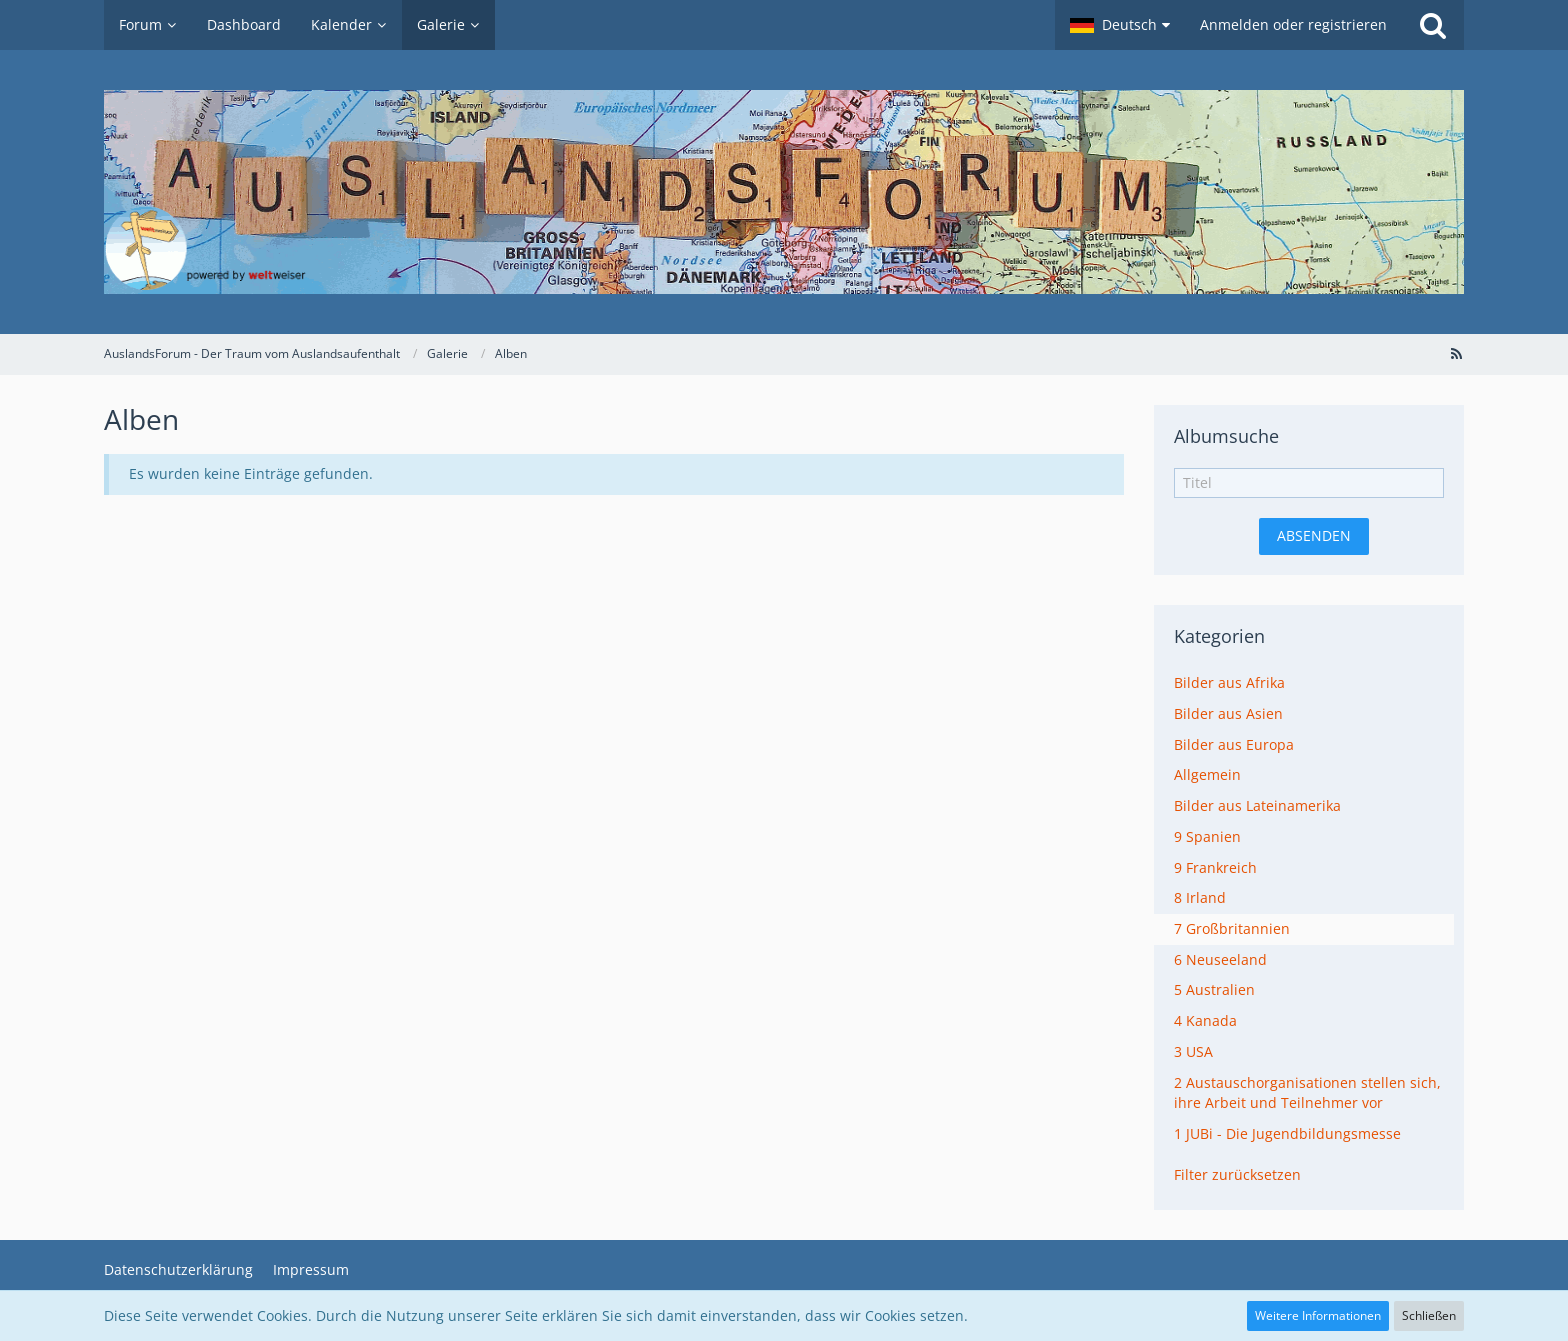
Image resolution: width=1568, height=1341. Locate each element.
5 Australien (1214, 989)
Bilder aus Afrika (1229, 682)
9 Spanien (1207, 836)
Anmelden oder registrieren (1293, 24)
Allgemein (1207, 774)
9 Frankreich (1215, 867)
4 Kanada (1205, 1020)
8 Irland (1200, 897)
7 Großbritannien (1232, 928)
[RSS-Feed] (1456, 353)
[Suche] (1433, 25)
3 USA (1193, 1051)
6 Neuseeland (1220, 959)
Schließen (1429, 1315)
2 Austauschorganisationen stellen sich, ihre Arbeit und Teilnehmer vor (1307, 1093)
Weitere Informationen (1318, 1315)
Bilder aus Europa (1234, 744)
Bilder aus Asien (1228, 713)
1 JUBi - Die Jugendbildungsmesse (1287, 1133)
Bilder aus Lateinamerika (1257, 805)
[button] (1120, 25)
